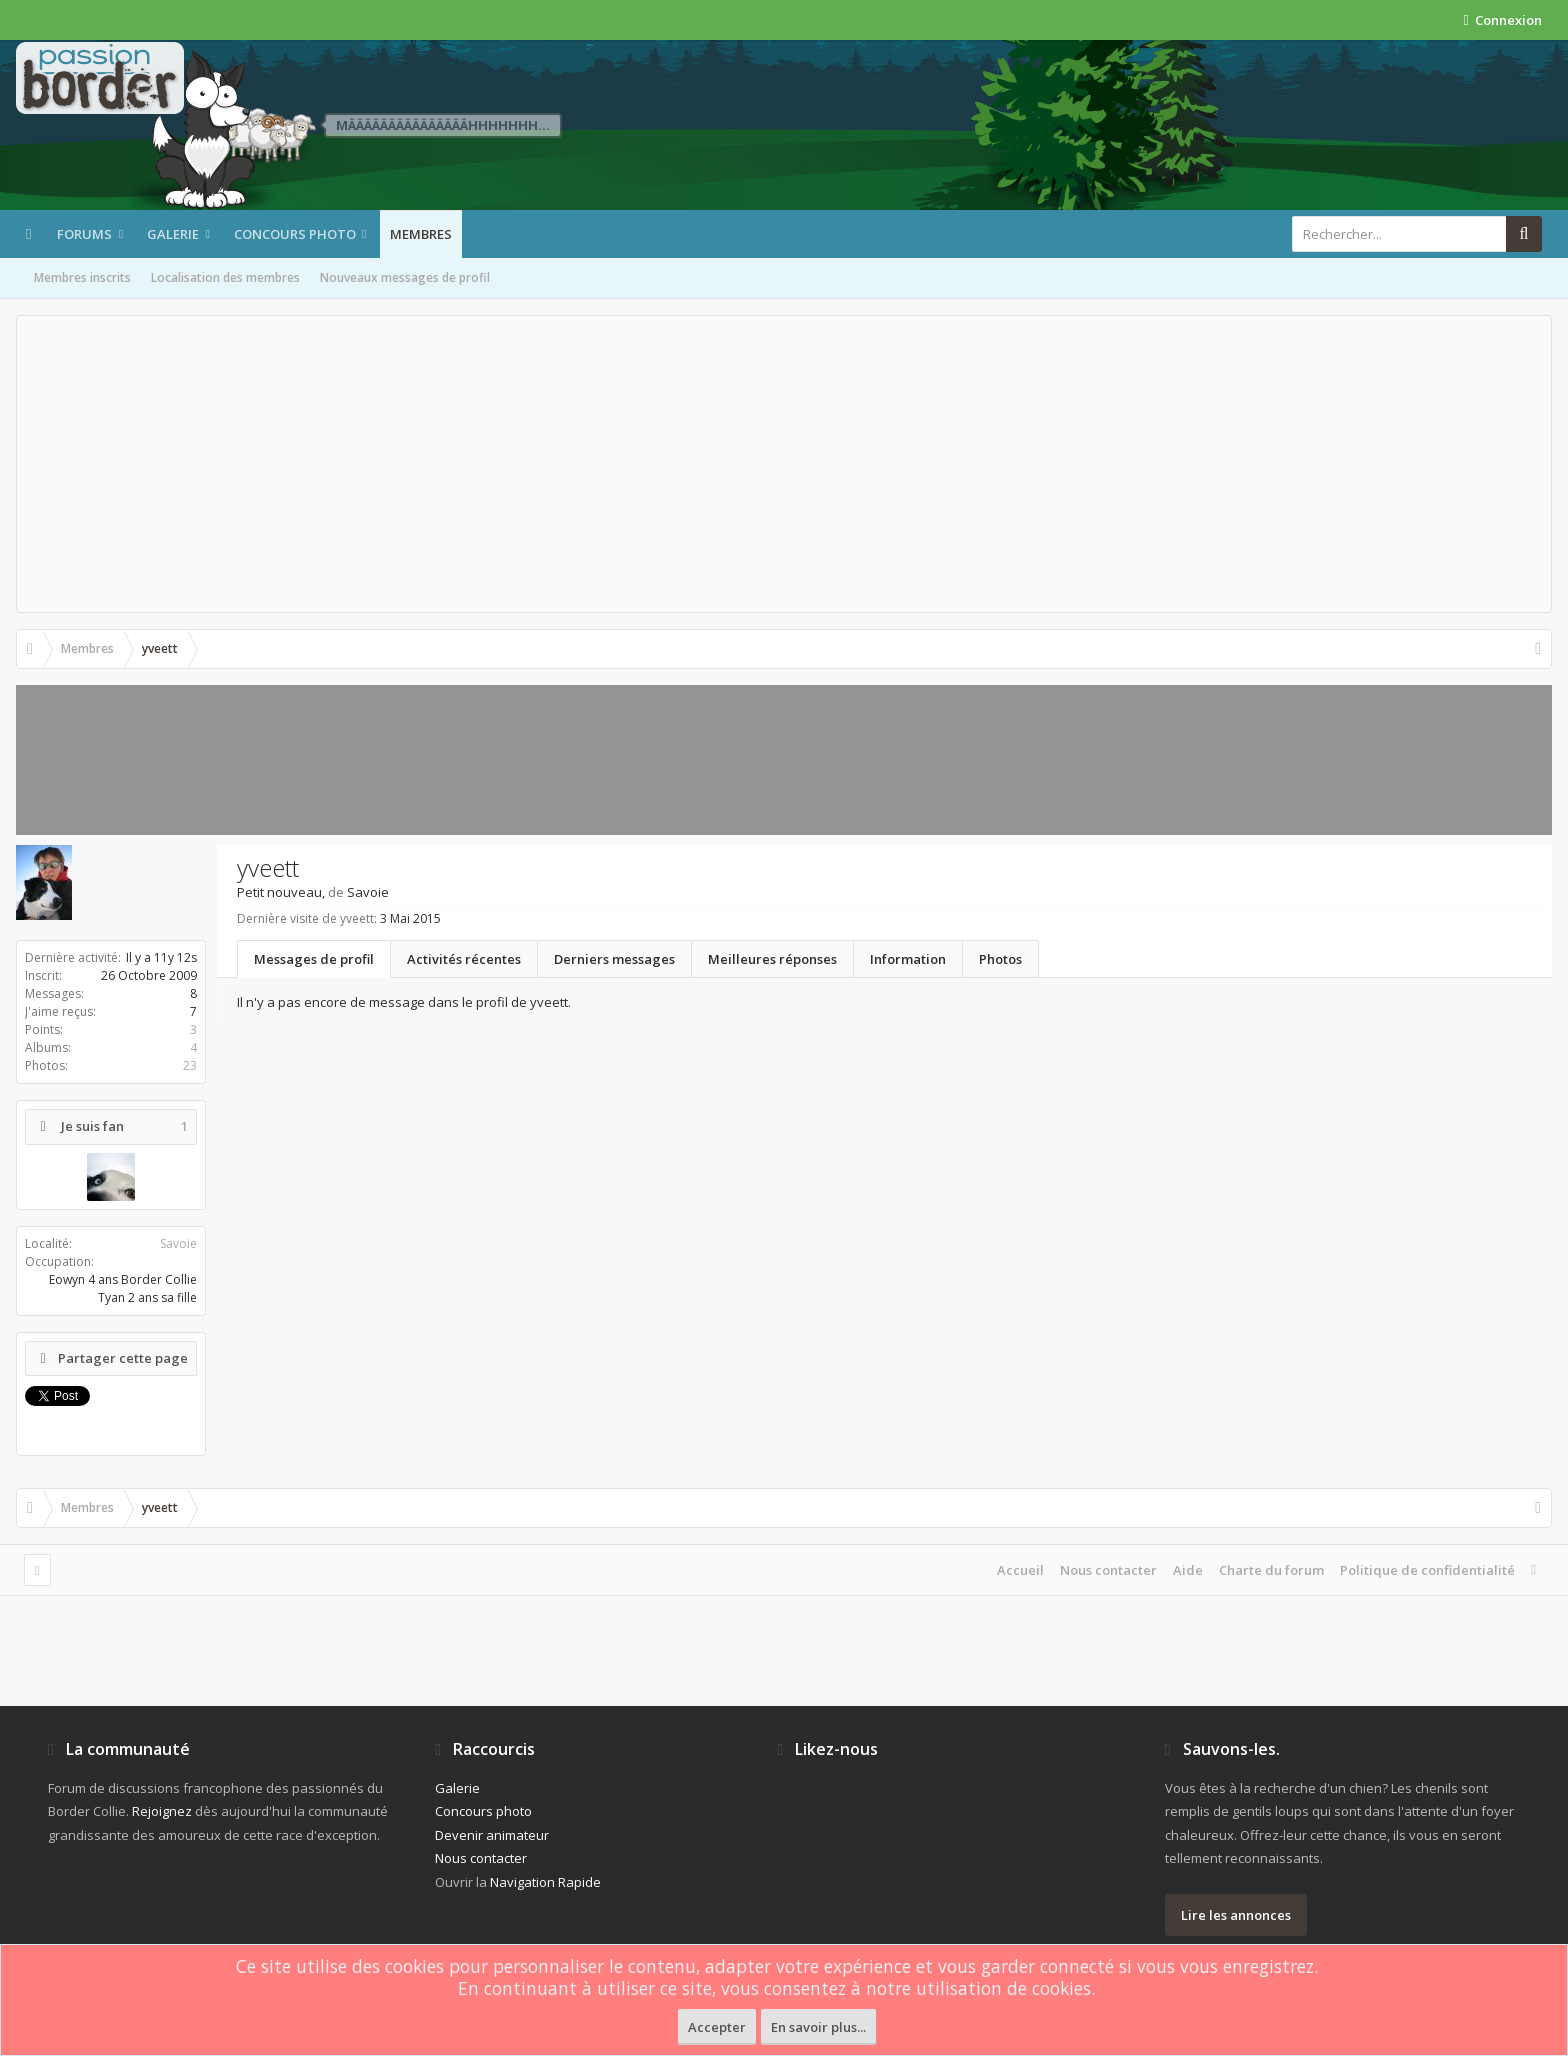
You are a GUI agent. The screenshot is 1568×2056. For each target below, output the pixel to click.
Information (908, 959)
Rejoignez (162, 1811)
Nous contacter (1108, 1570)
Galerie (173, 234)
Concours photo (295, 234)
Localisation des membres (225, 277)
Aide (1188, 1570)
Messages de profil (314, 959)
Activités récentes (464, 959)
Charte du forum (1271, 1570)
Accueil (1020, 1570)
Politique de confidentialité (1427, 1570)
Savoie (178, 1243)
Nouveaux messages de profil (405, 277)
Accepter (717, 2027)
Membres (421, 234)
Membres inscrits (82, 277)
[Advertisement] (784, 464)
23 (190, 1065)
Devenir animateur (492, 1835)
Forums (84, 234)
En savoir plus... (818, 2027)
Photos (1000, 959)
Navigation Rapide (545, 1882)
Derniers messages (614, 959)
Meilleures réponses (772, 959)
